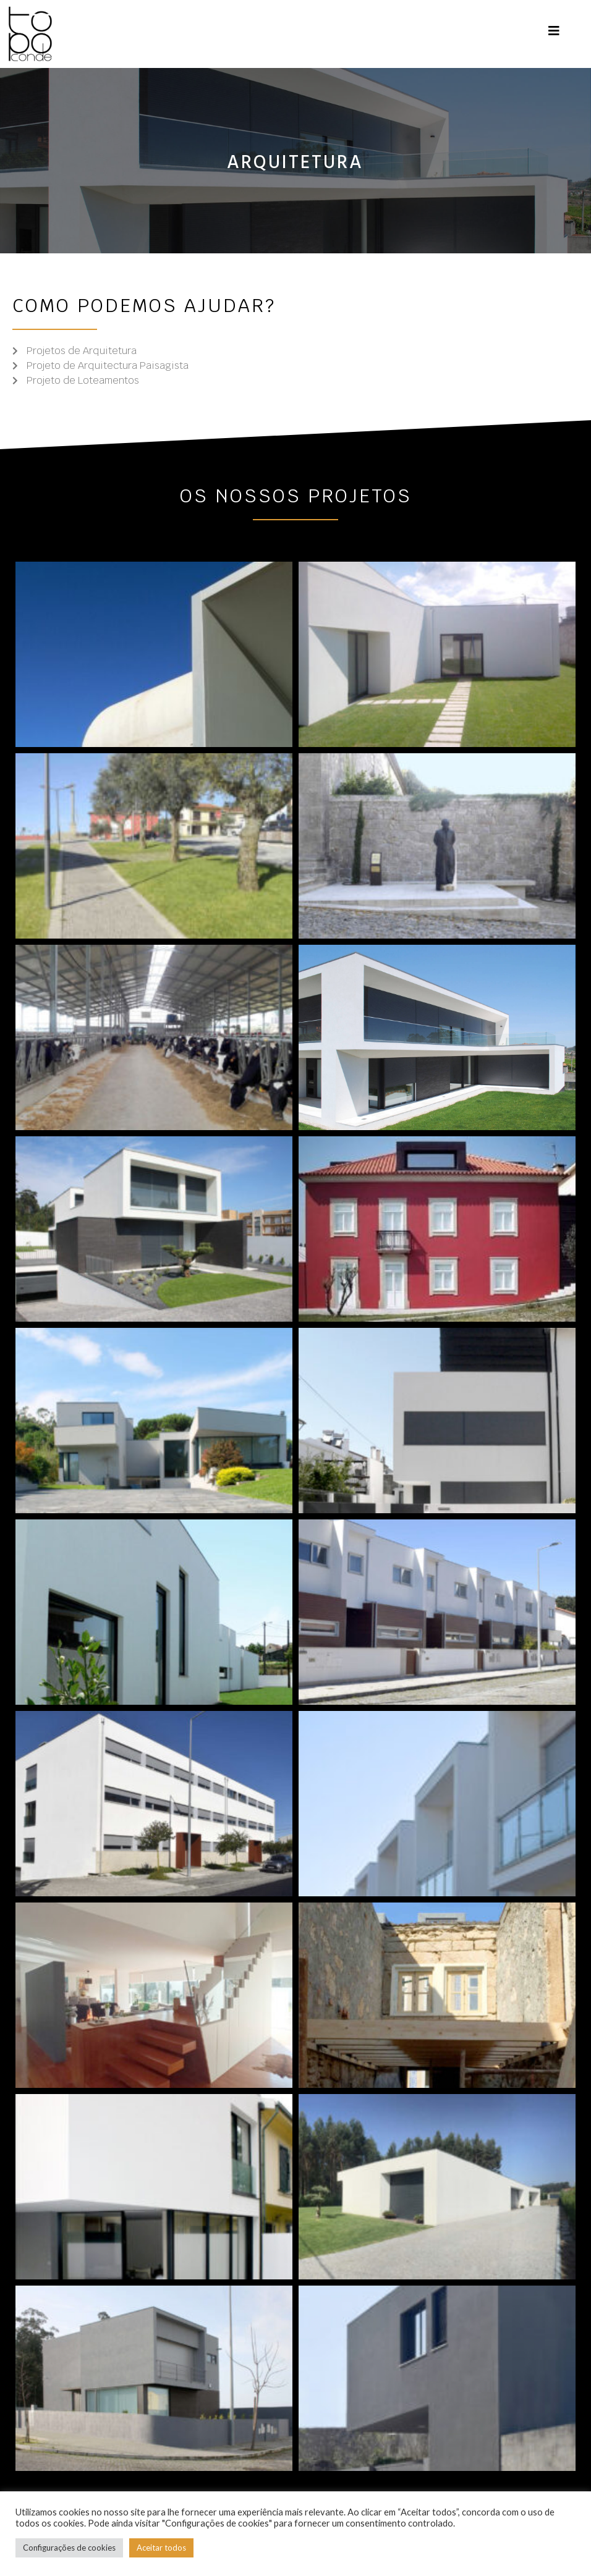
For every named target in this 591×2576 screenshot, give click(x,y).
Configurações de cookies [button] (69, 2548)
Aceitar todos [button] (161, 2548)
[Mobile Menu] (554, 31)
